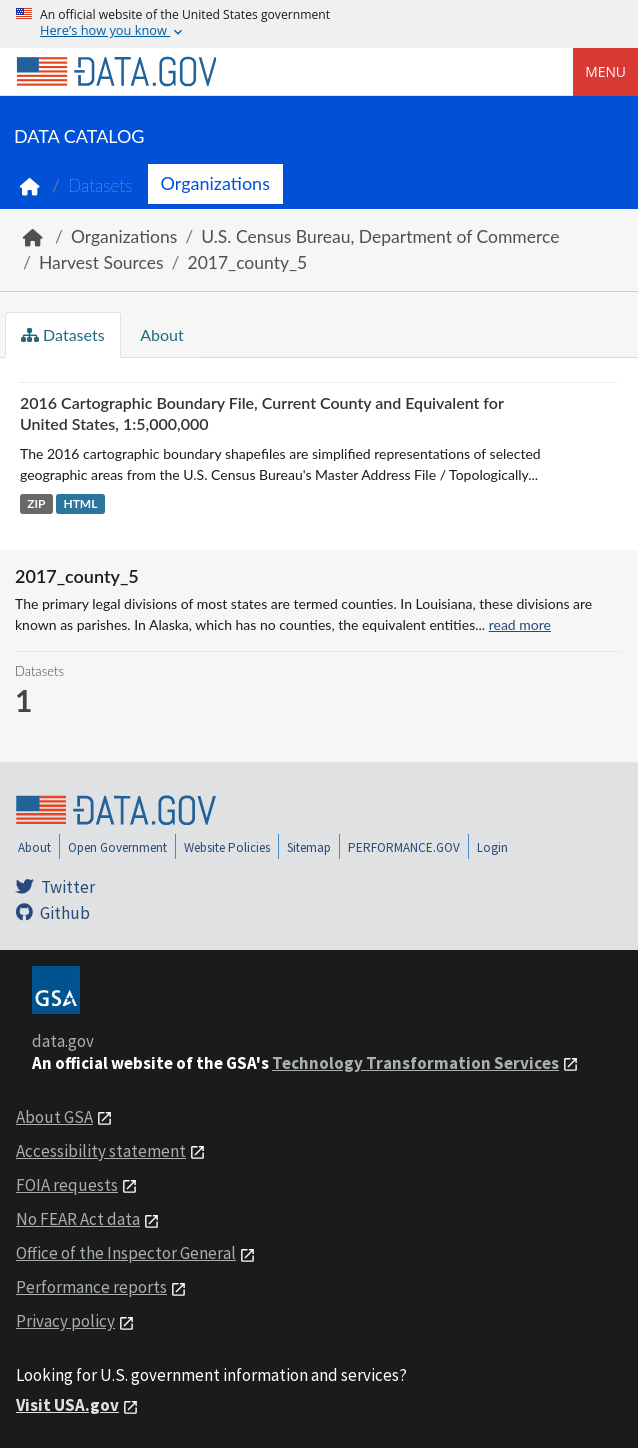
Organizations (215, 183)
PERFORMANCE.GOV (404, 847)
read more (520, 624)
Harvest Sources (101, 262)
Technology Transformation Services (415, 1063)
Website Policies (227, 847)
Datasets (100, 185)
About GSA (54, 1117)
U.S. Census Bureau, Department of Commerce (380, 236)
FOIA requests (67, 1185)
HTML (80, 504)
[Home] (116, 72)
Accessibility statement (101, 1151)
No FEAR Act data (78, 1219)
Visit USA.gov (67, 1405)
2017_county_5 (248, 262)
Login (492, 847)
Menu (605, 71)
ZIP (36, 504)
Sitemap (309, 847)
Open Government (117, 847)
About (160, 334)
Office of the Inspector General (126, 1253)
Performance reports (91, 1287)
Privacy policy (65, 1321)
